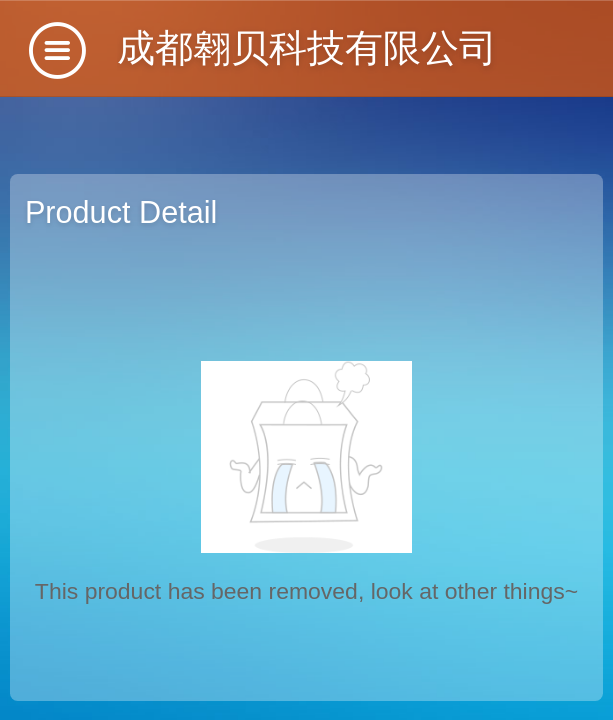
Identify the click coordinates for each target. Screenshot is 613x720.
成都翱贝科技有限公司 (307, 47)
